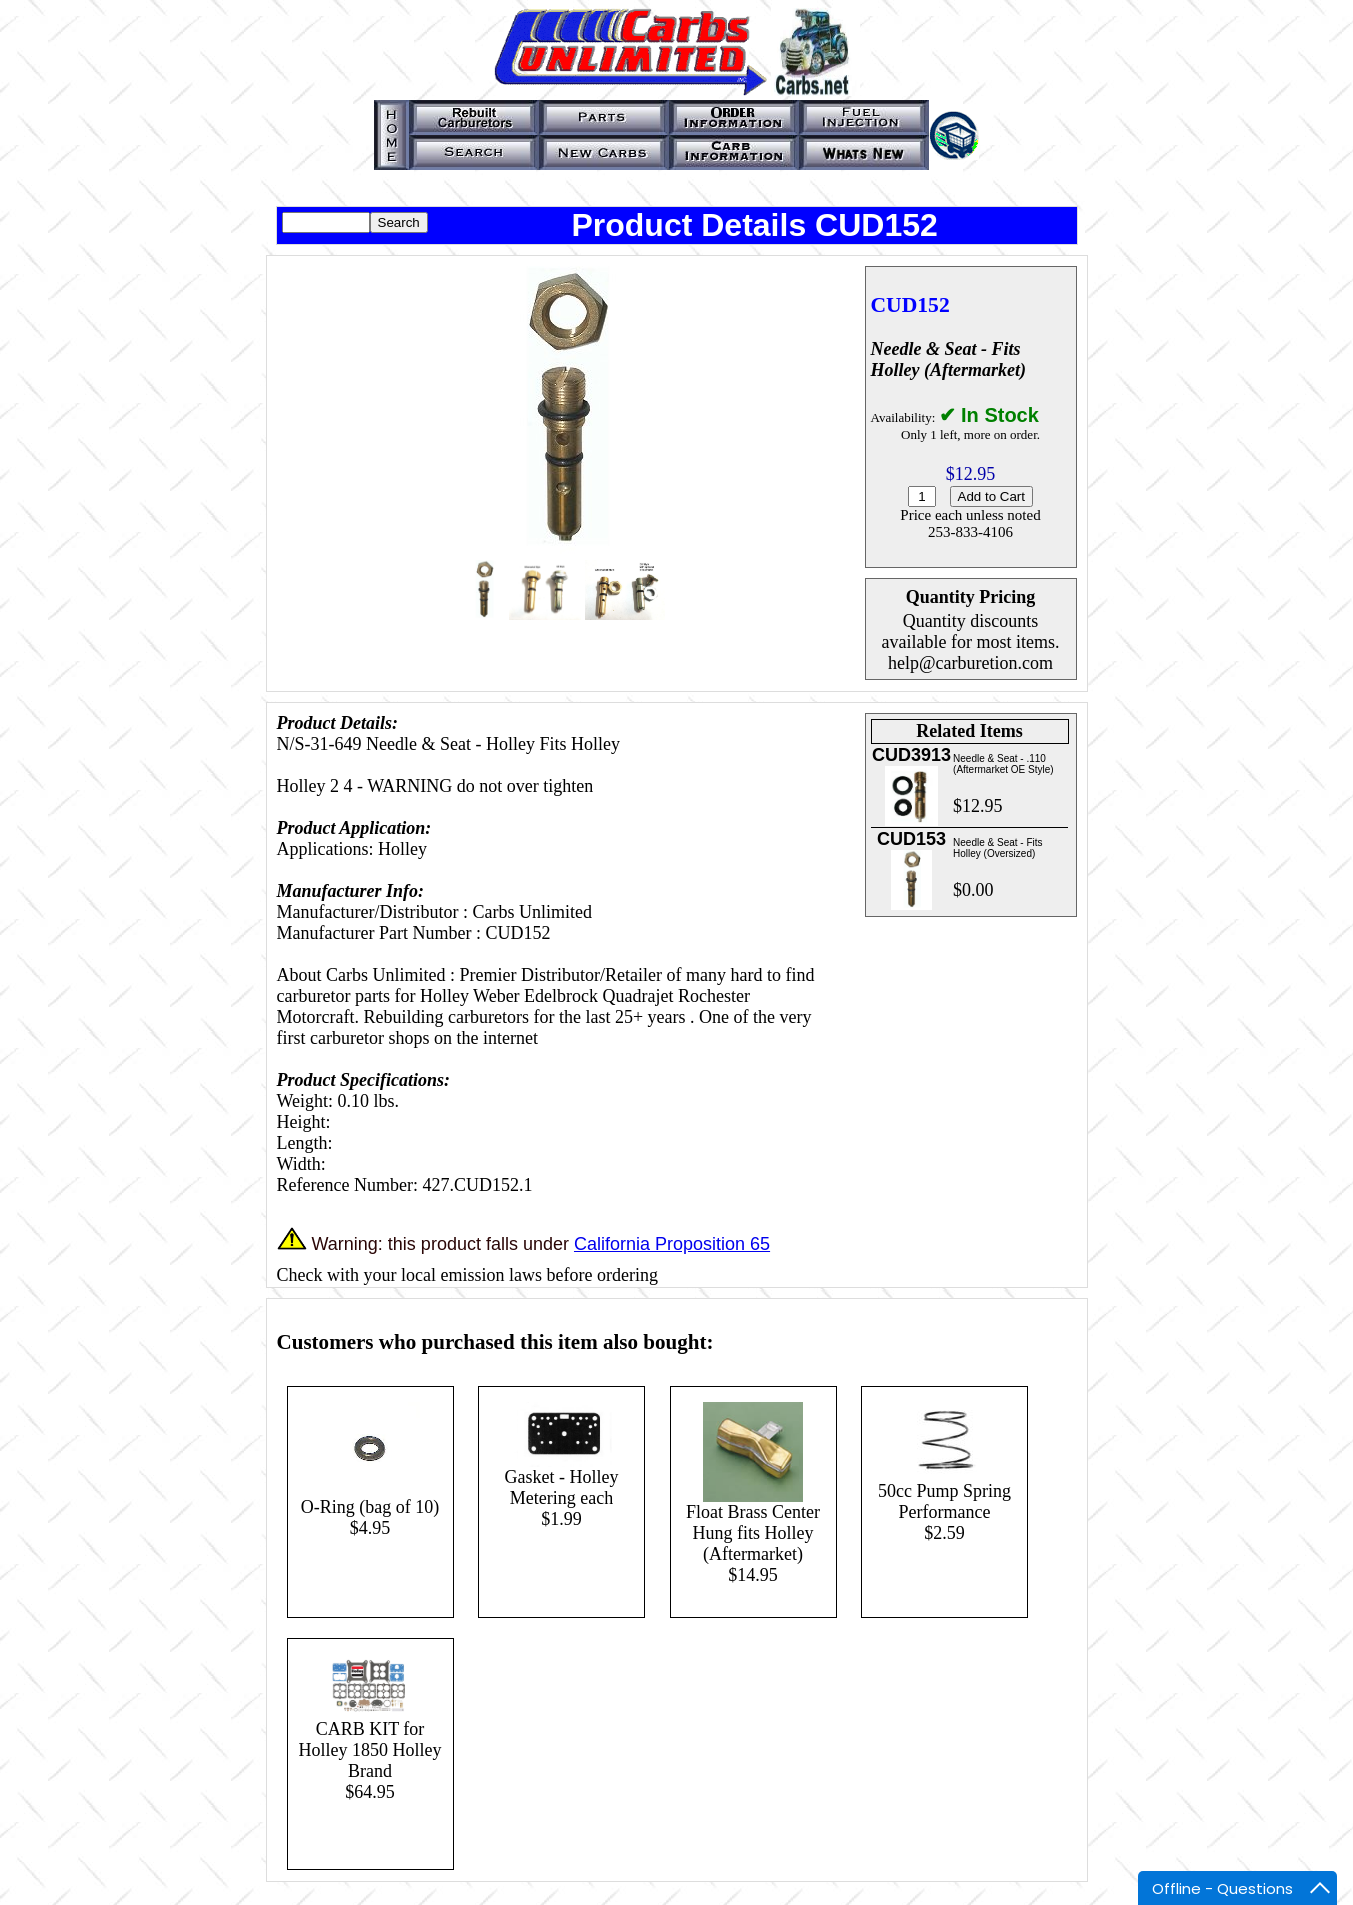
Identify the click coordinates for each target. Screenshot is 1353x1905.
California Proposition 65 (672, 1244)
